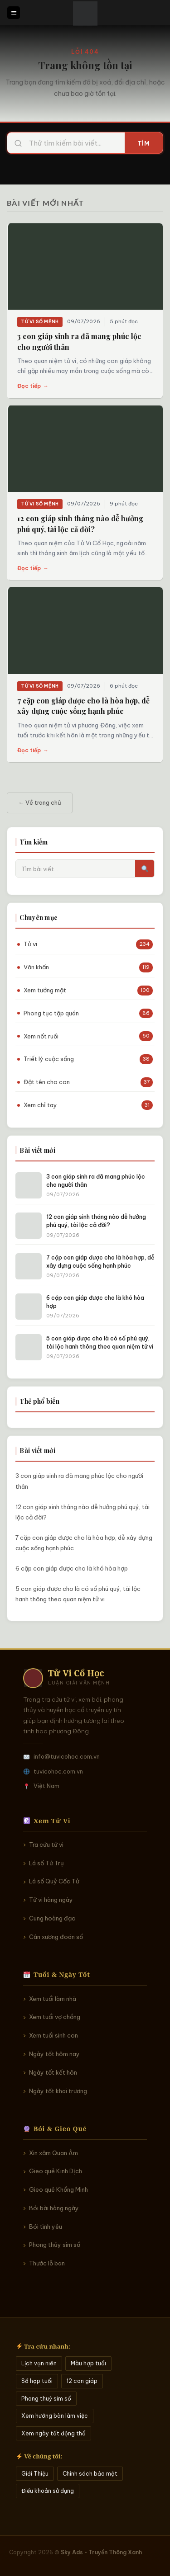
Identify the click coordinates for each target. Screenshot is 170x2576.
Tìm (143, 143)
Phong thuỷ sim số (46, 2398)
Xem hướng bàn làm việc (54, 2415)
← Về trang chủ (39, 802)
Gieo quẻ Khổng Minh (58, 2189)
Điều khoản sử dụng (47, 2490)
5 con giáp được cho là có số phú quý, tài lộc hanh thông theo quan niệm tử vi (78, 1594)
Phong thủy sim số (54, 2244)
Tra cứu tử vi (46, 1844)
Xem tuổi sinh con (53, 2035)
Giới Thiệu (35, 2473)
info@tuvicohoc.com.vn (67, 1756)
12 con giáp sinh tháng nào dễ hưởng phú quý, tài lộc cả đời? (82, 1512)
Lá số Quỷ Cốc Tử (54, 1881)
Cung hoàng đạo (52, 1918)
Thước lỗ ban (47, 2263)
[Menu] (13, 12)
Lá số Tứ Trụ (46, 1863)
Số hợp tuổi (37, 2381)
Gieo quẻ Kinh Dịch (55, 2171)
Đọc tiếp (33, 386)
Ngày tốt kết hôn (53, 2072)
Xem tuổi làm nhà (52, 1998)
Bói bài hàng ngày (54, 2208)
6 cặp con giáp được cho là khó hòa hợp (71, 1568)
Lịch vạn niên (39, 2363)
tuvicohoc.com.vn (58, 1771)
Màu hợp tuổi (88, 2363)
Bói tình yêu (45, 2226)
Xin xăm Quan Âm (53, 2152)
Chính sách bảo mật (90, 2473)
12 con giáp (82, 2381)
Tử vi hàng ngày (51, 1899)
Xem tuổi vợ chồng (54, 2016)
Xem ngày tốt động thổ (53, 2433)
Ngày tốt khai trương (58, 2091)
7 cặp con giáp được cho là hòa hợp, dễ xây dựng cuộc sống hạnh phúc (83, 1543)
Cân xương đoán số (56, 1936)
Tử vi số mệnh (40, 322)
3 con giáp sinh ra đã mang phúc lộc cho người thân (79, 1481)
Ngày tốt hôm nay (54, 2053)
